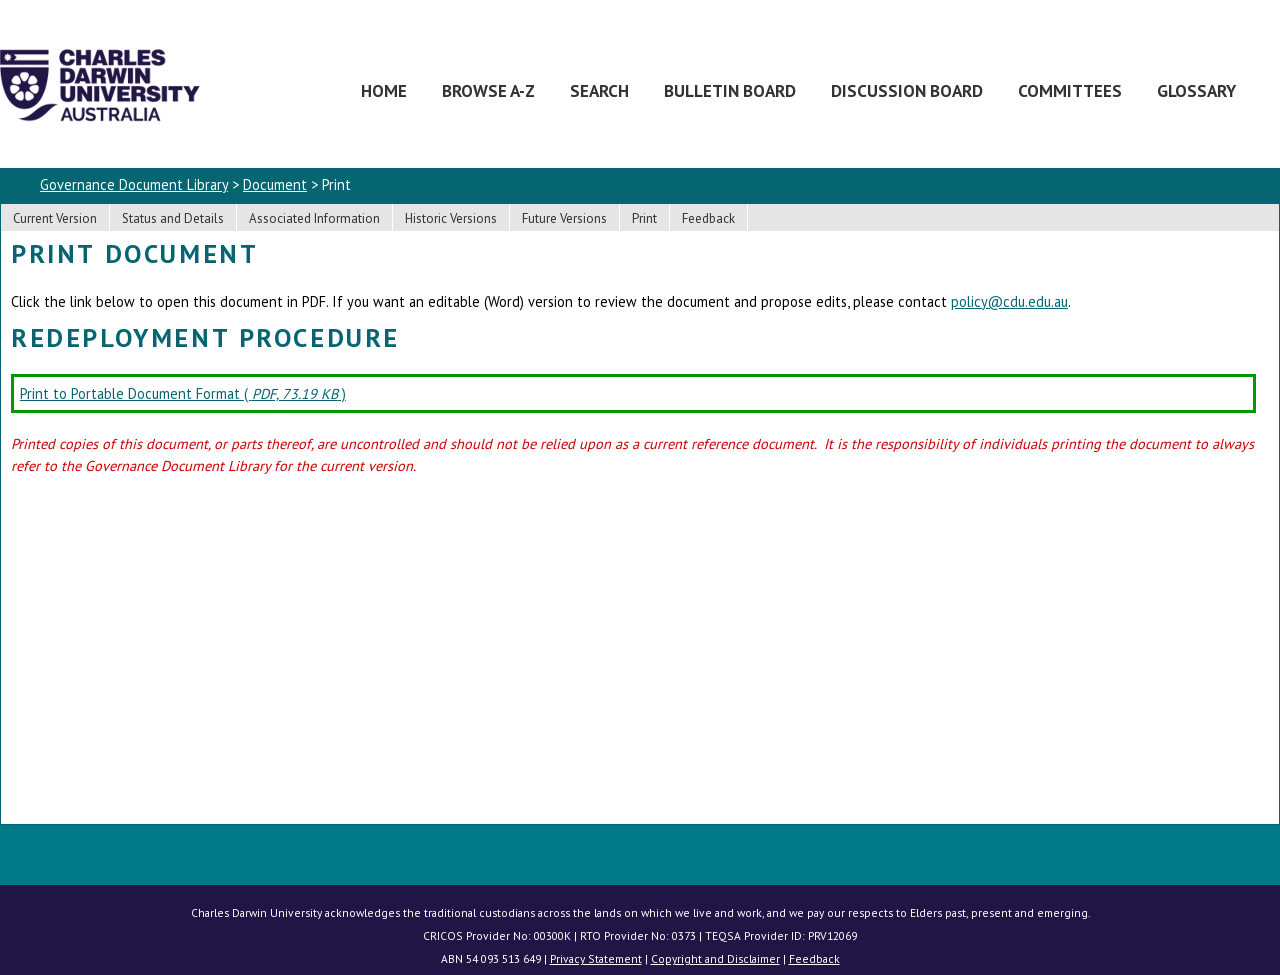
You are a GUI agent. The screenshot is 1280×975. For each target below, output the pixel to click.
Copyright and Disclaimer (715, 958)
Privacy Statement (596, 958)
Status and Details (173, 218)
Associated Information (314, 218)
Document (275, 184)
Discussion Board (907, 90)
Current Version (55, 218)
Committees (1070, 90)
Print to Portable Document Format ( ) (183, 393)
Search (599, 90)
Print (644, 218)
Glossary (1196, 90)
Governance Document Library (134, 184)
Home (384, 90)
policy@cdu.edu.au (1009, 301)
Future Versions (564, 218)
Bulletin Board (730, 90)
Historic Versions (451, 218)
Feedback (708, 218)
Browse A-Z (488, 90)
